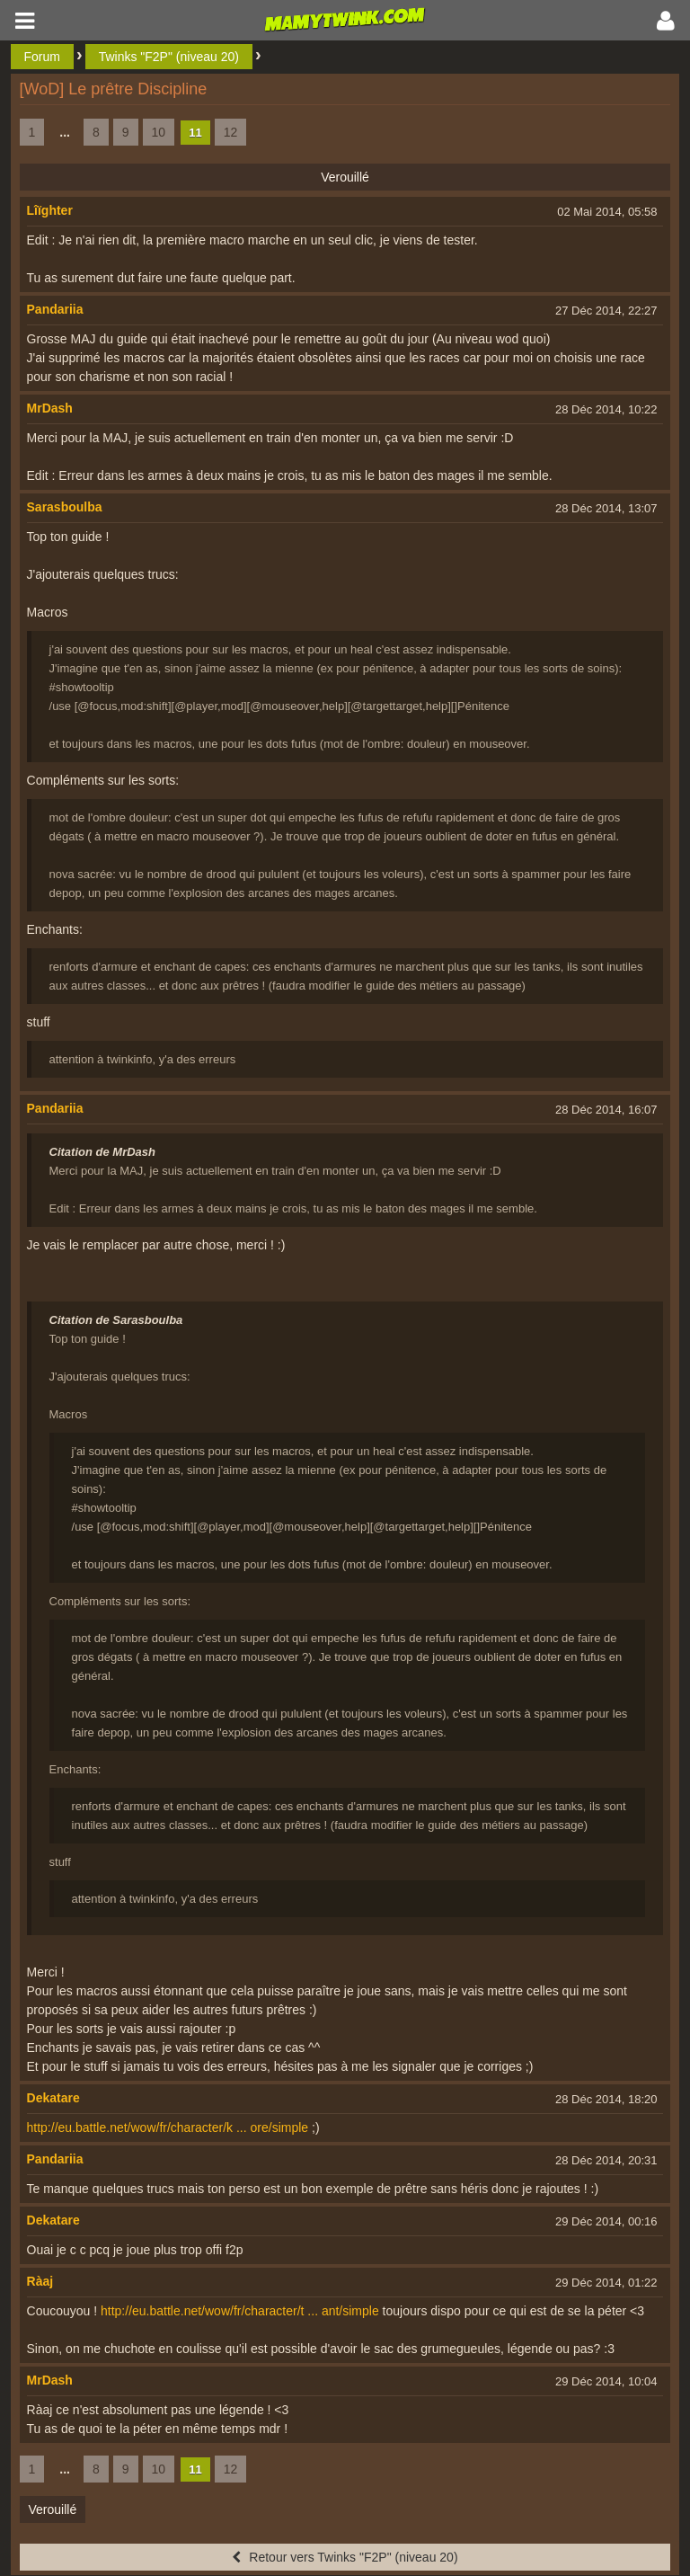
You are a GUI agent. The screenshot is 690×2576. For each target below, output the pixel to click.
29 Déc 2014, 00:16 (606, 2221)
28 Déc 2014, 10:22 (606, 409)
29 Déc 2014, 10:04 (606, 2381)
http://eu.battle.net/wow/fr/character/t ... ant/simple (240, 2311)
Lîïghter (50, 210)
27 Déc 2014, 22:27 (606, 310)
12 (231, 132)
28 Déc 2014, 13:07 (606, 508)
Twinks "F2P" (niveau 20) (169, 56)
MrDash (50, 408)
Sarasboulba (64, 507)
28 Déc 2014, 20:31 (606, 2160)
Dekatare (53, 2098)
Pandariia (55, 309)
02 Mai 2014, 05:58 (607, 211)
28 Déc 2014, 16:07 (606, 1109)
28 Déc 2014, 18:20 (606, 2099)
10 (159, 132)
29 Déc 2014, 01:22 (606, 2282)
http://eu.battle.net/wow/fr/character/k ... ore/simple (168, 2127)
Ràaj (40, 2281)
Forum (42, 56)
